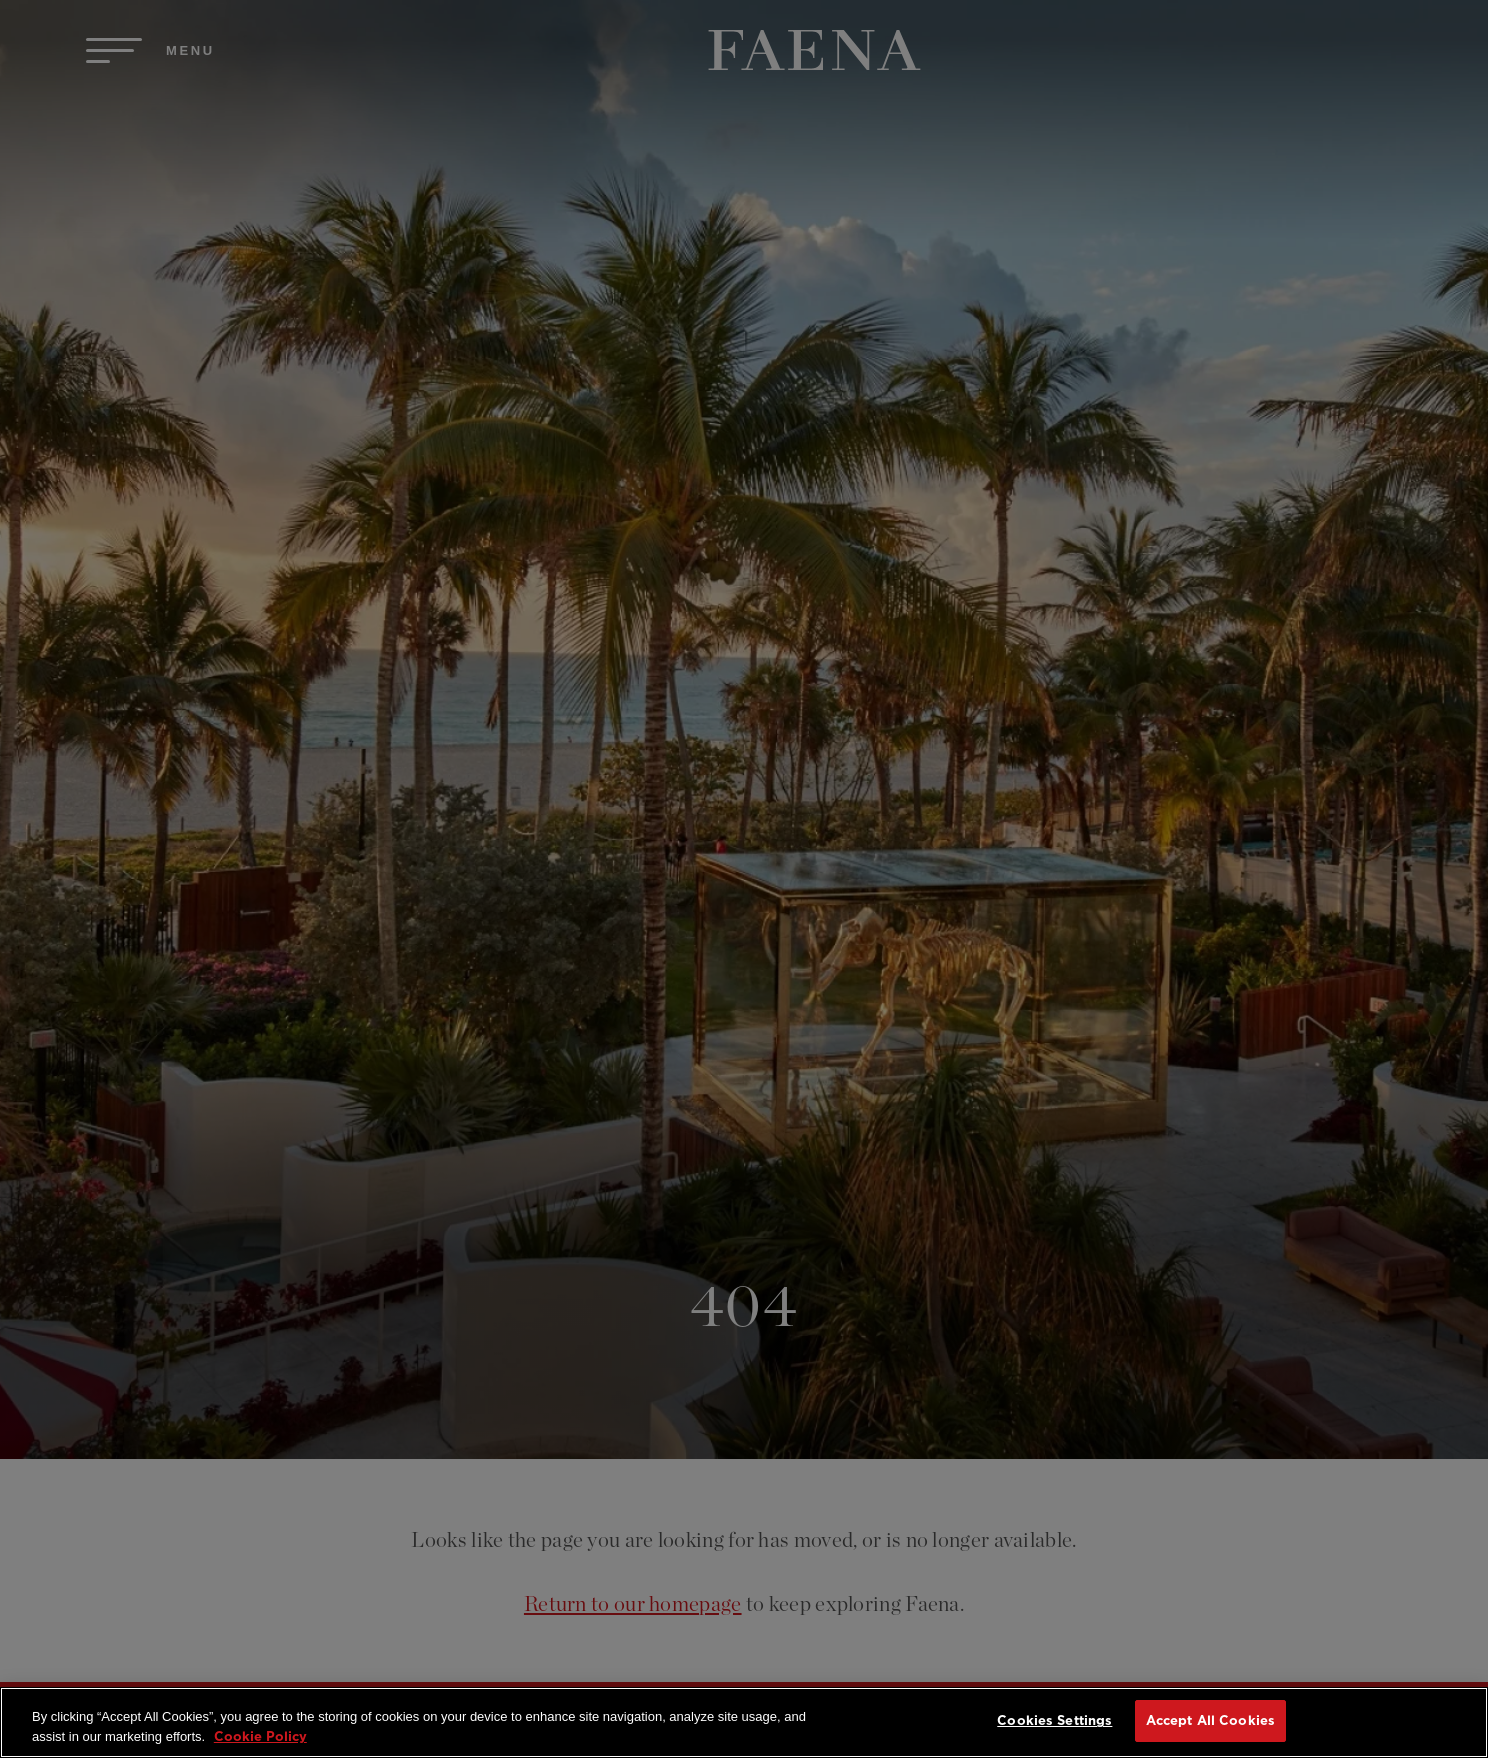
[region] (744, 1722)
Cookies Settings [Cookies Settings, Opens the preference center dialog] (1054, 1720)
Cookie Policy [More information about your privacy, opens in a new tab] (260, 1736)
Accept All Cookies (1210, 1720)
